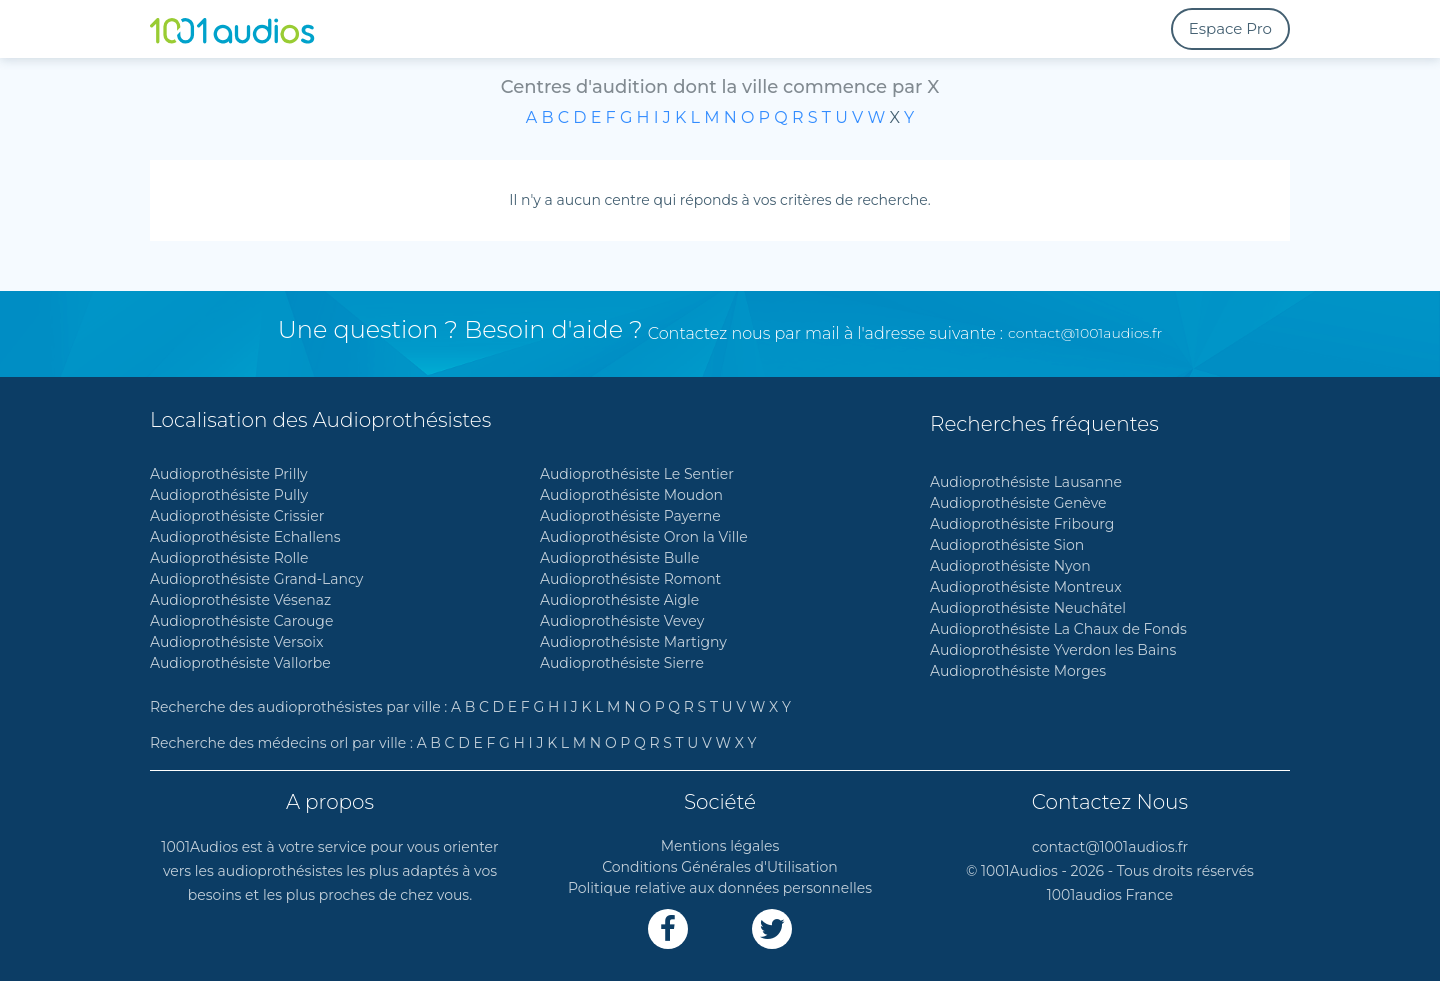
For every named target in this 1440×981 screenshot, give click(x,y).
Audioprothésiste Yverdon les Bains (1053, 650)
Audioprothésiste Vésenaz (240, 600)
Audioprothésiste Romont (630, 579)
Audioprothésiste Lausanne (1026, 482)
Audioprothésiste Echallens (245, 537)
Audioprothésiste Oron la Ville (644, 537)
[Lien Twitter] (772, 929)
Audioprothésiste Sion (1007, 545)
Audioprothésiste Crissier (237, 516)
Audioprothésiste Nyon (1010, 566)
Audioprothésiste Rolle (229, 558)
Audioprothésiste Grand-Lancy (256, 579)
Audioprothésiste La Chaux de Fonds (1058, 629)
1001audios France (1110, 895)
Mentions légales (720, 846)
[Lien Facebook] (668, 929)
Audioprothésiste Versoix (237, 642)
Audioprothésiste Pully (229, 495)
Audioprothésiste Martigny (633, 642)
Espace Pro (1230, 28)
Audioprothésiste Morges (1018, 671)
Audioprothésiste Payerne (630, 516)
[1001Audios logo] (245, 29)
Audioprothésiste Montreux (1026, 587)
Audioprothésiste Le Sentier (637, 474)
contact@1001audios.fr (1085, 333)
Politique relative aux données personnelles (720, 888)
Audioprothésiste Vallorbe (240, 663)
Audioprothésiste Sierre (622, 663)
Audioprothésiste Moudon (631, 495)
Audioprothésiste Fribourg (1022, 524)
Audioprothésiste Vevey (622, 621)
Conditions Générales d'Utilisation (720, 867)
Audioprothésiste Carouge (241, 621)
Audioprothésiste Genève (1018, 503)
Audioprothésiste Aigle (619, 600)
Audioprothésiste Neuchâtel (1028, 608)
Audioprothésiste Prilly (229, 474)
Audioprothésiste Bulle (620, 558)
